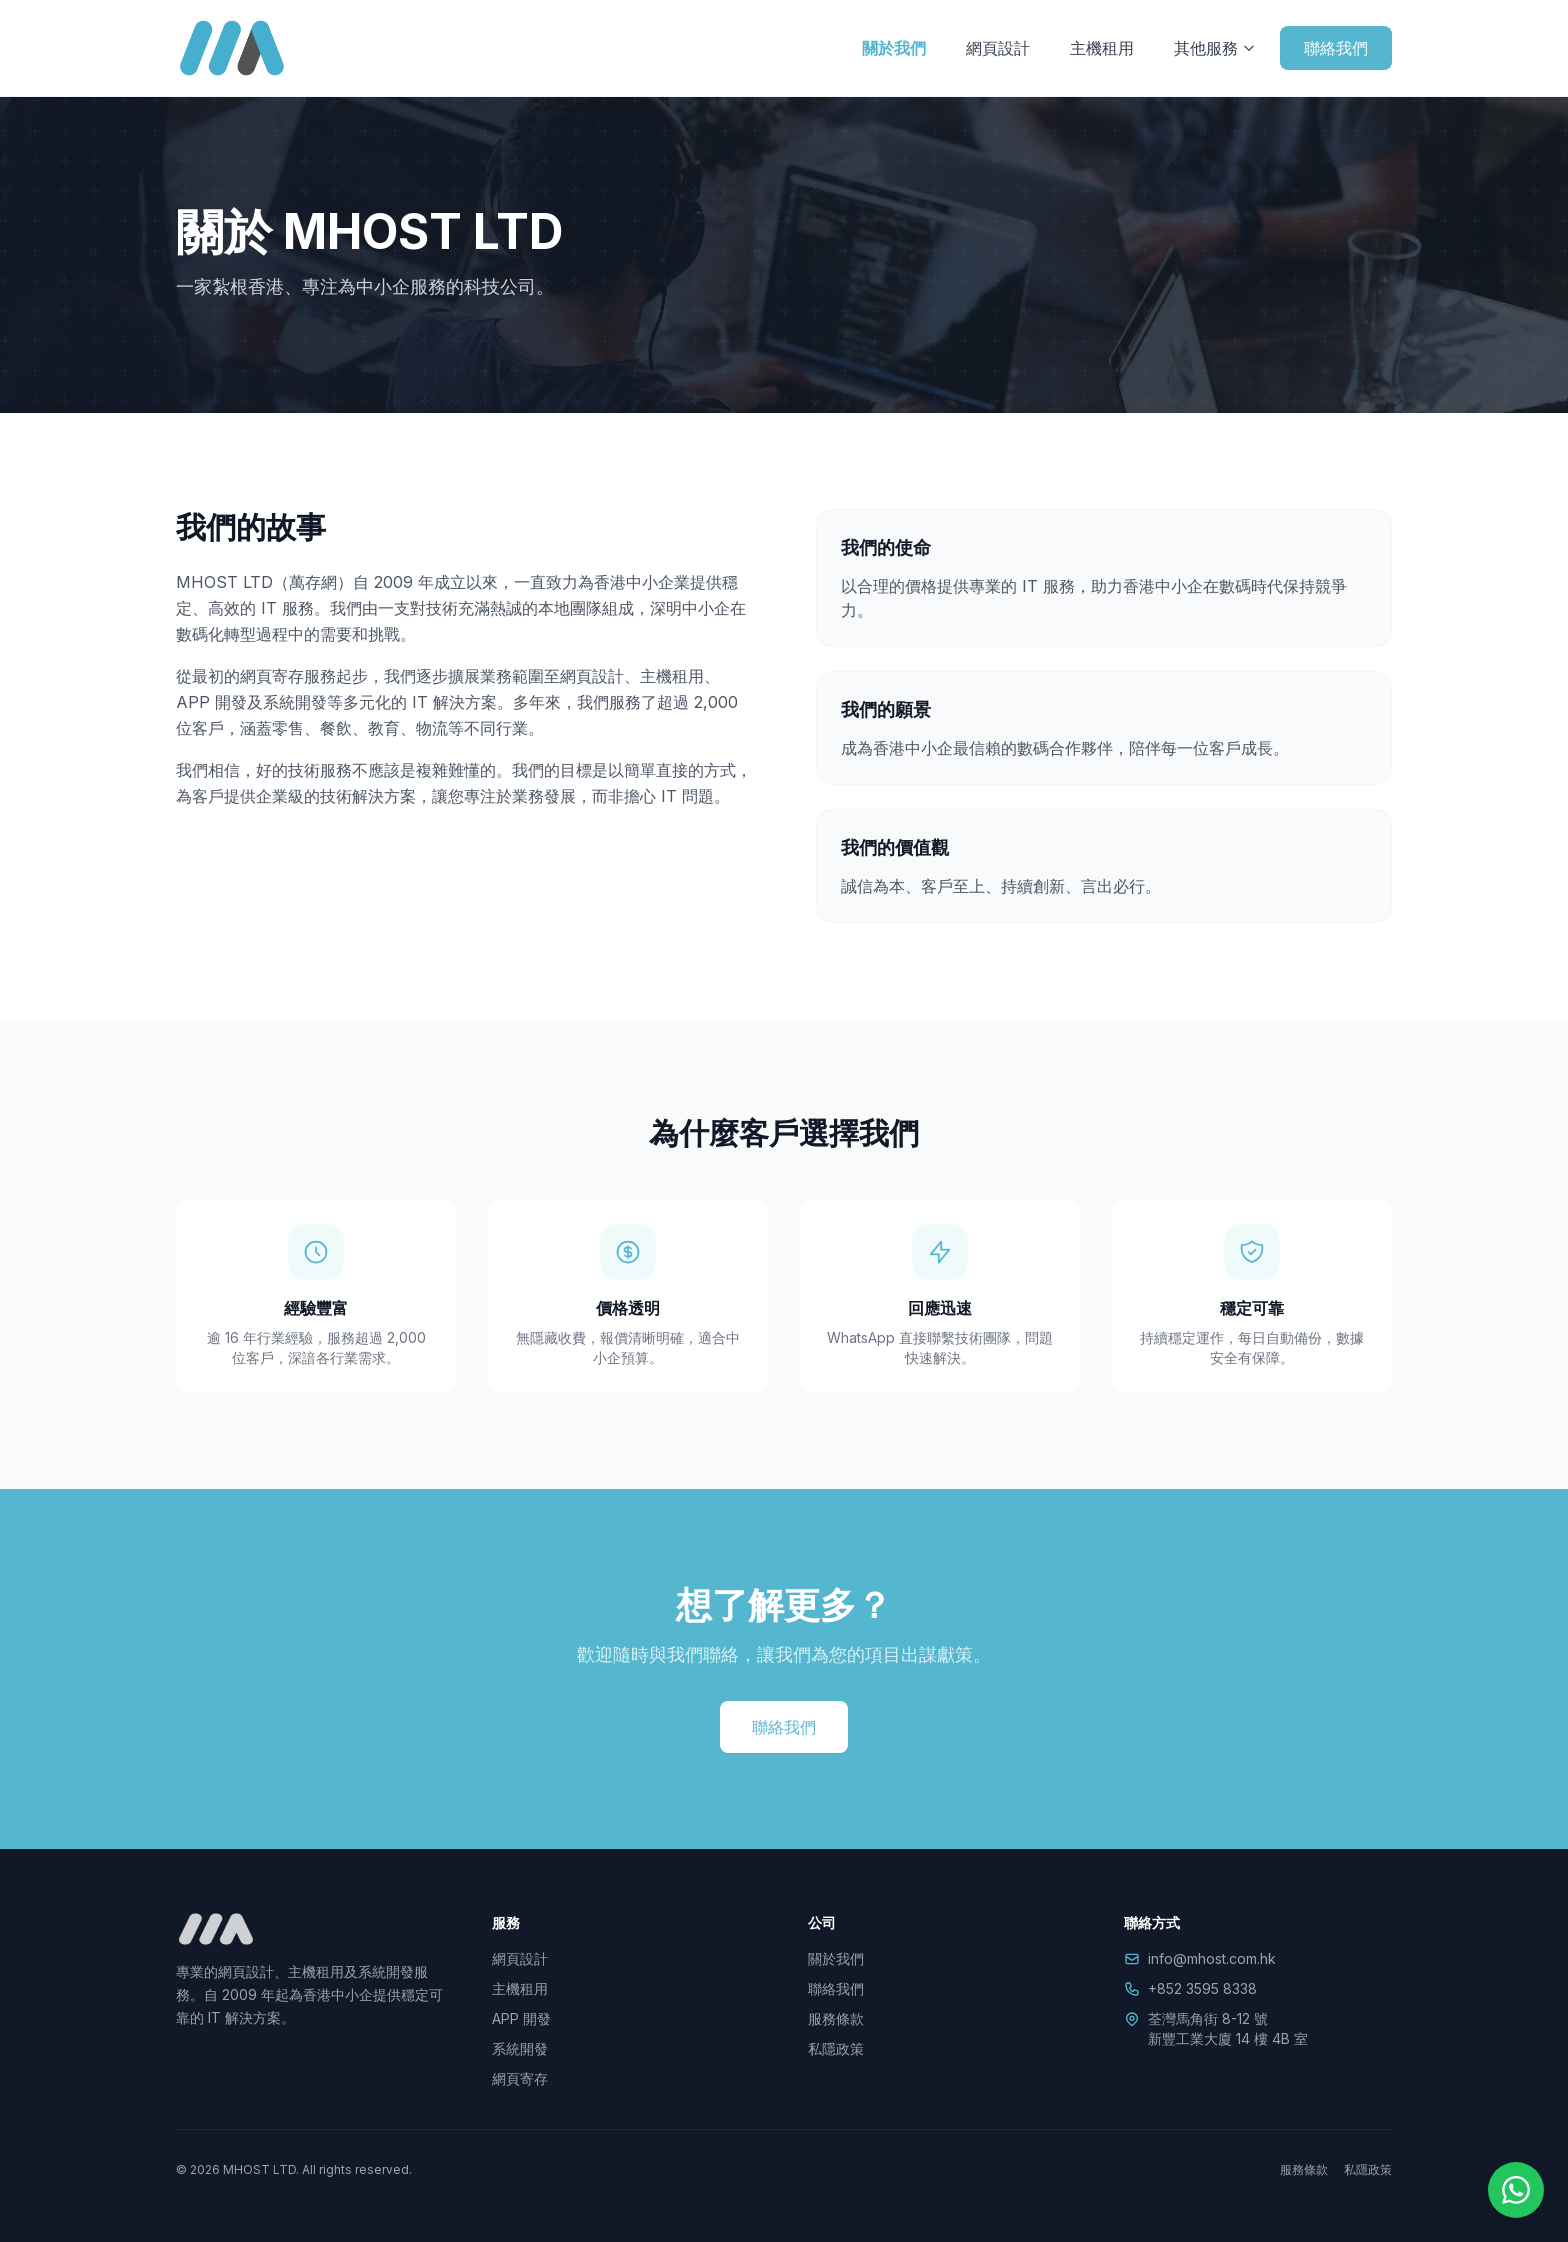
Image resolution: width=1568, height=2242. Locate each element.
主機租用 (1102, 48)
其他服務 (1215, 48)
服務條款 (836, 2018)
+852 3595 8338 (1202, 1988)
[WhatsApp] (1516, 2190)
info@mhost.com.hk (1212, 1958)
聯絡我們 (1336, 48)
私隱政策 (836, 2048)
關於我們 (894, 48)
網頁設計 (998, 48)
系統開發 (520, 2048)
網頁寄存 (520, 2078)
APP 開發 (521, 2018)
